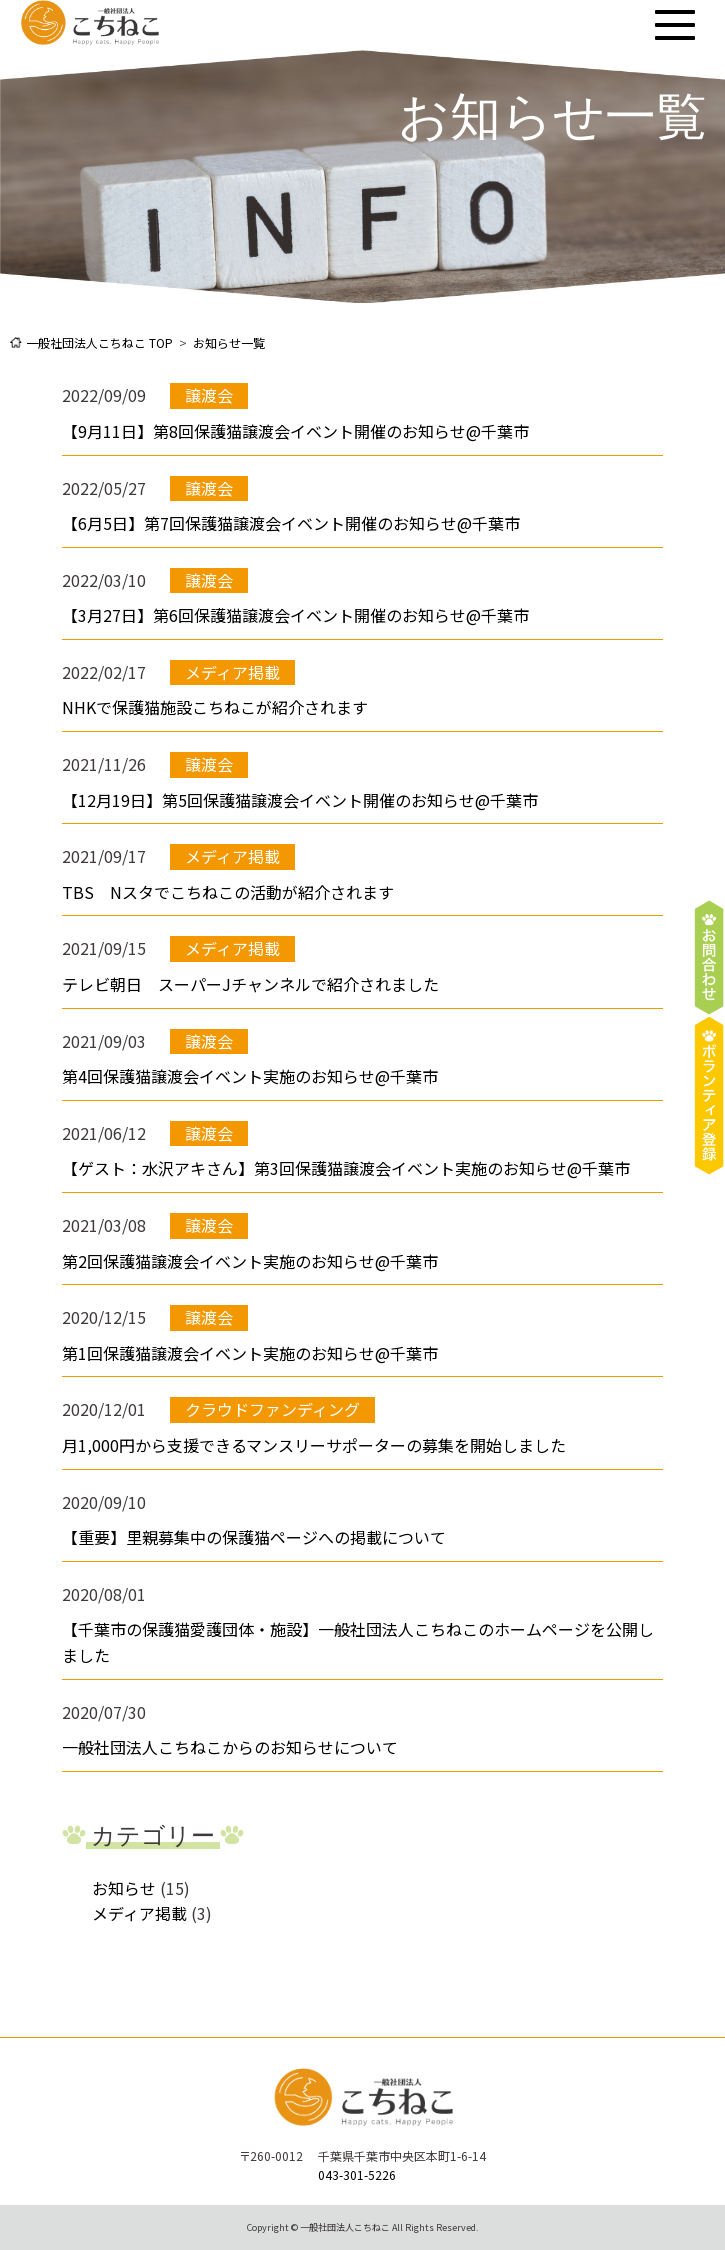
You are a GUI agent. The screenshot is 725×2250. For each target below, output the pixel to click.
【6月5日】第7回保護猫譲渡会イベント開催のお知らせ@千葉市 (291, 523)
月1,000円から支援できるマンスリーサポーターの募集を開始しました (314, 1445)
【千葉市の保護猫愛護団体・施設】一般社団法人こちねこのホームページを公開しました (358, 1642)
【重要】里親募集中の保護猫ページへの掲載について (254, 1537)
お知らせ (124, 1888)
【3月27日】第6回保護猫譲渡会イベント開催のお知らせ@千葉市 (295, 615)
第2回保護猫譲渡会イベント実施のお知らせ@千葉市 (250, 1261)
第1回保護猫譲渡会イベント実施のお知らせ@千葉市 (250, 1353)
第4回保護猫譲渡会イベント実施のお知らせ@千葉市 (250, 1076)
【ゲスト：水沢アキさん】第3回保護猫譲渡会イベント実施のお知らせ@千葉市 (346, 1168)
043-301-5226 (357, 2174)
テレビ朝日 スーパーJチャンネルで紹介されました (250, 984)
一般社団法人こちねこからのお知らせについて (230, 1747)
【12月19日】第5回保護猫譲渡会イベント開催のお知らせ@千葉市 (300, 800)
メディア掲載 (139, 1913)
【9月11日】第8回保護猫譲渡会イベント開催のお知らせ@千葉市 (295, 431)
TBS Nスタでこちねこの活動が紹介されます (228, 892)
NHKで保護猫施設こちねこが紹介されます (215, 707)
